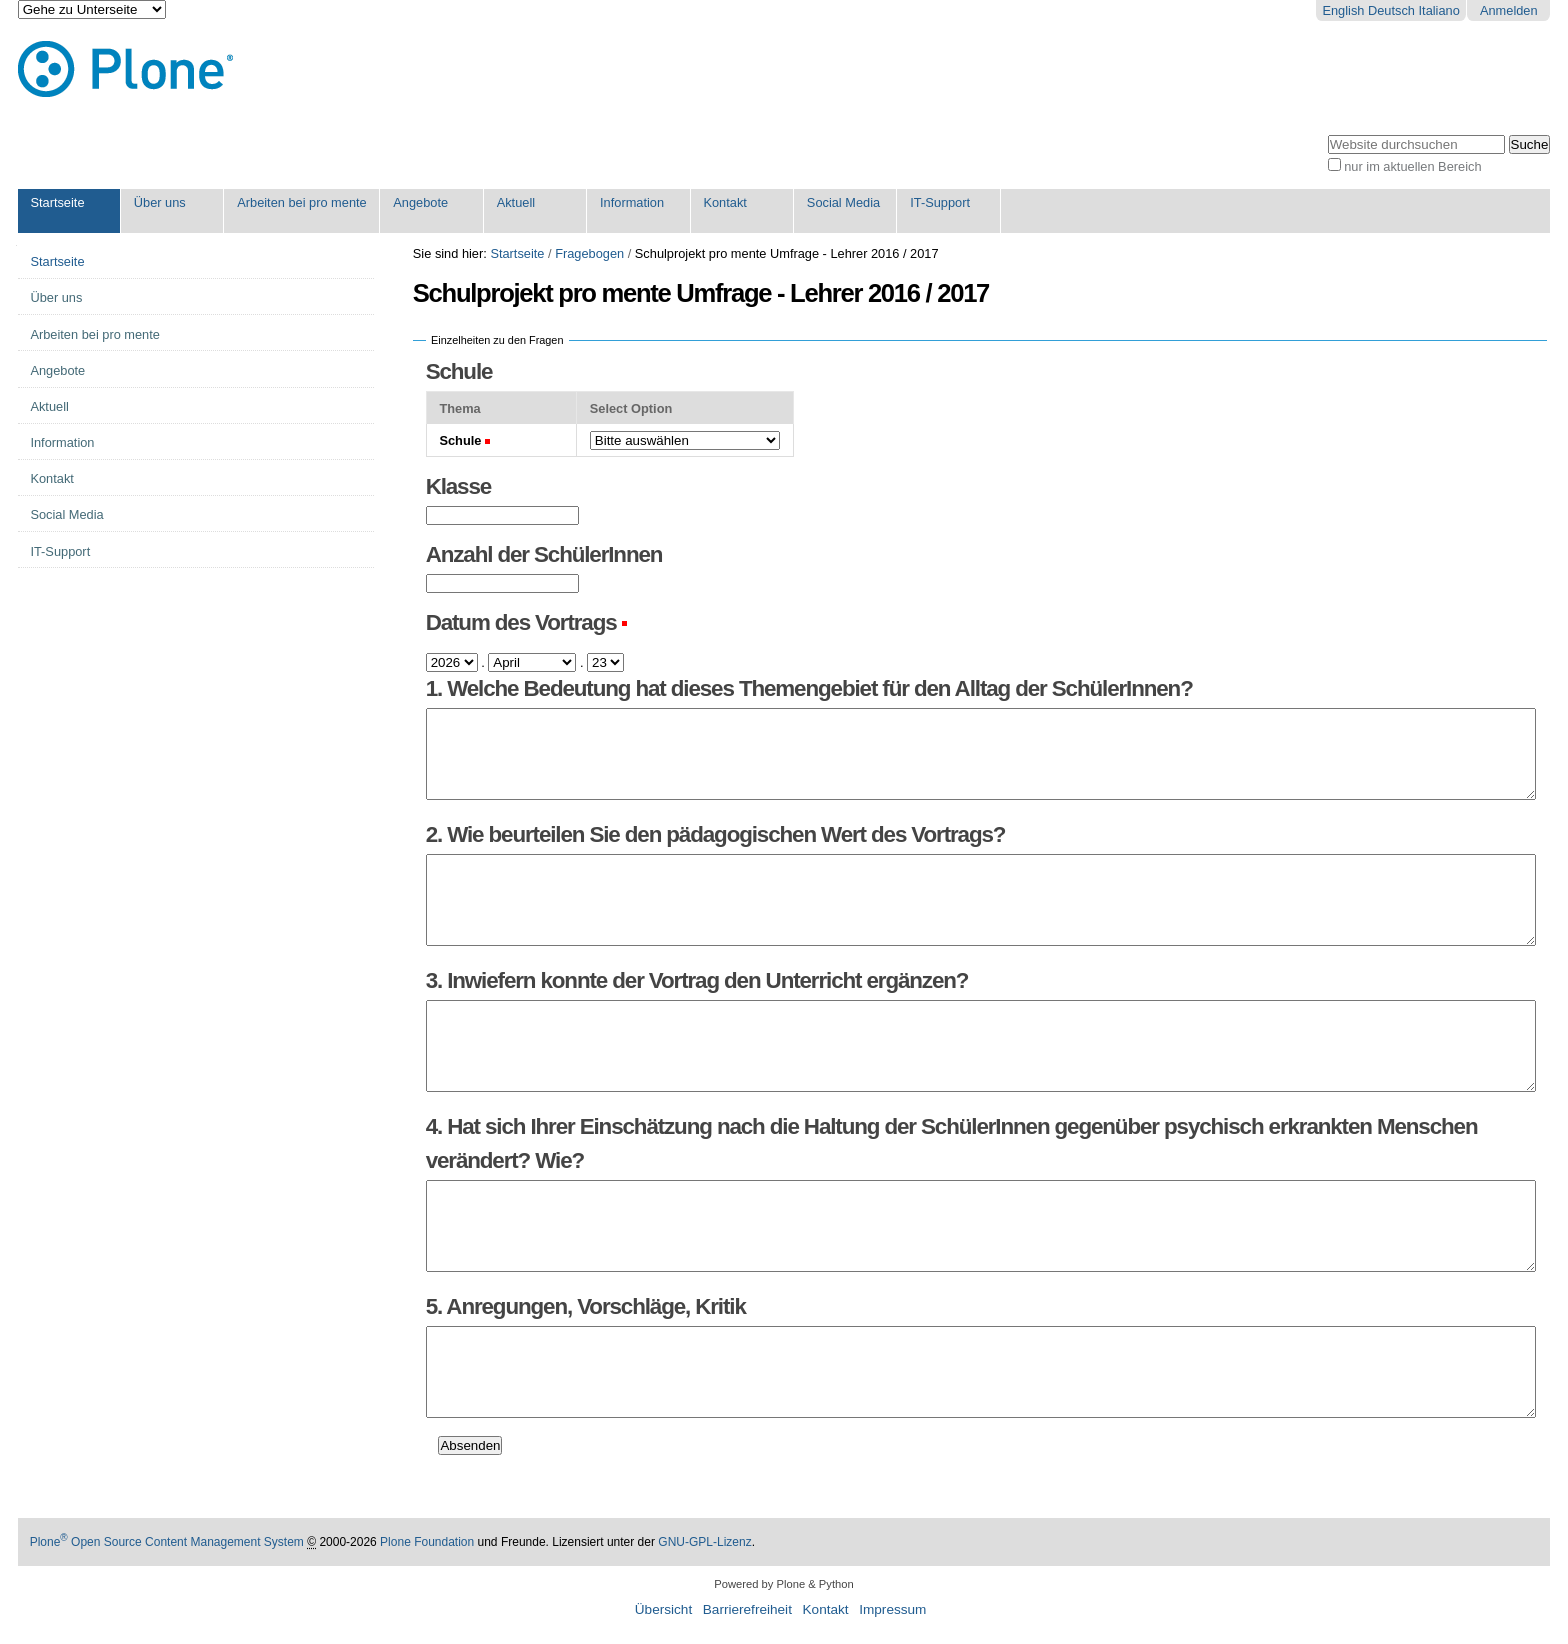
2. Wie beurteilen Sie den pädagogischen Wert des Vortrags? (716, 834)
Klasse (458, 486)
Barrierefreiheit (747, 1609)
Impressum (892, 1609)
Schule (459, 371)
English (1343, 10)
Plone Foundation (427, 1542)
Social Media (843, 202)
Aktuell (516, 202)
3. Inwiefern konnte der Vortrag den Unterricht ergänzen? (697, 980)
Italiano (1439, 10)
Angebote (420, 202)
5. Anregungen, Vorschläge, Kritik (586, 1306)
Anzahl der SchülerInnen (544, 554)
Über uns (160, 202)
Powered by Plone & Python (783, 1584)
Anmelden (1509, 10)
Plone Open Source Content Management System (167, 1542)
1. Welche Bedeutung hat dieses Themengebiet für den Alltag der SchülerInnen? (809, 688)
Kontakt (724, 202)
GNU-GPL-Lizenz (704, 1542)
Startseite (57, 202)
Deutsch (1391, 10)
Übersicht (663, 1609)
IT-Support (940, 202)
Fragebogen (589, 253)
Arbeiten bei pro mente (301, 202)
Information (632, 202)
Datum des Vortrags (521, 622)
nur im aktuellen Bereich (1412, 166)
